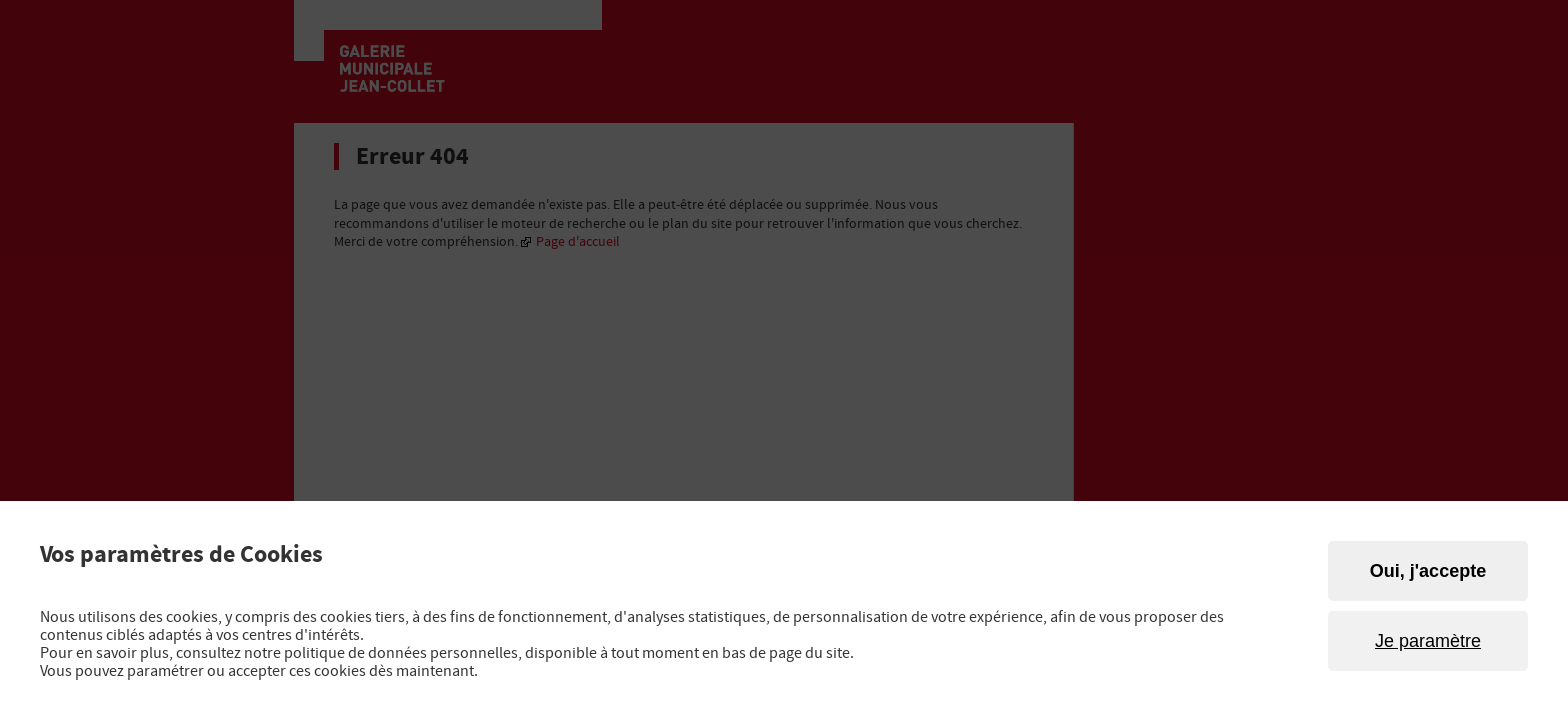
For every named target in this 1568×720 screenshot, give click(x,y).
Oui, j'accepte (1428, 571)
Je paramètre (1428, 641)
